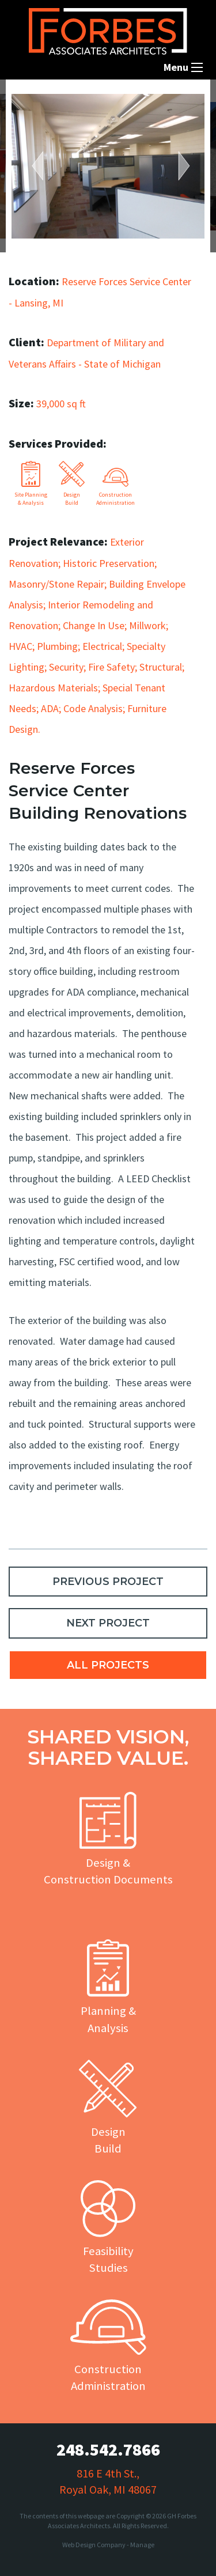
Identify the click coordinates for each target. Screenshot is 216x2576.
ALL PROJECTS (108, 1665)
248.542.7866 (108, 2449)
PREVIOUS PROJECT (108, 1581)
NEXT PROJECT (108, 1623)
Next (178, 166)
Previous (43, 166)
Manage (142, 2544)
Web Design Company (94, 2544)
